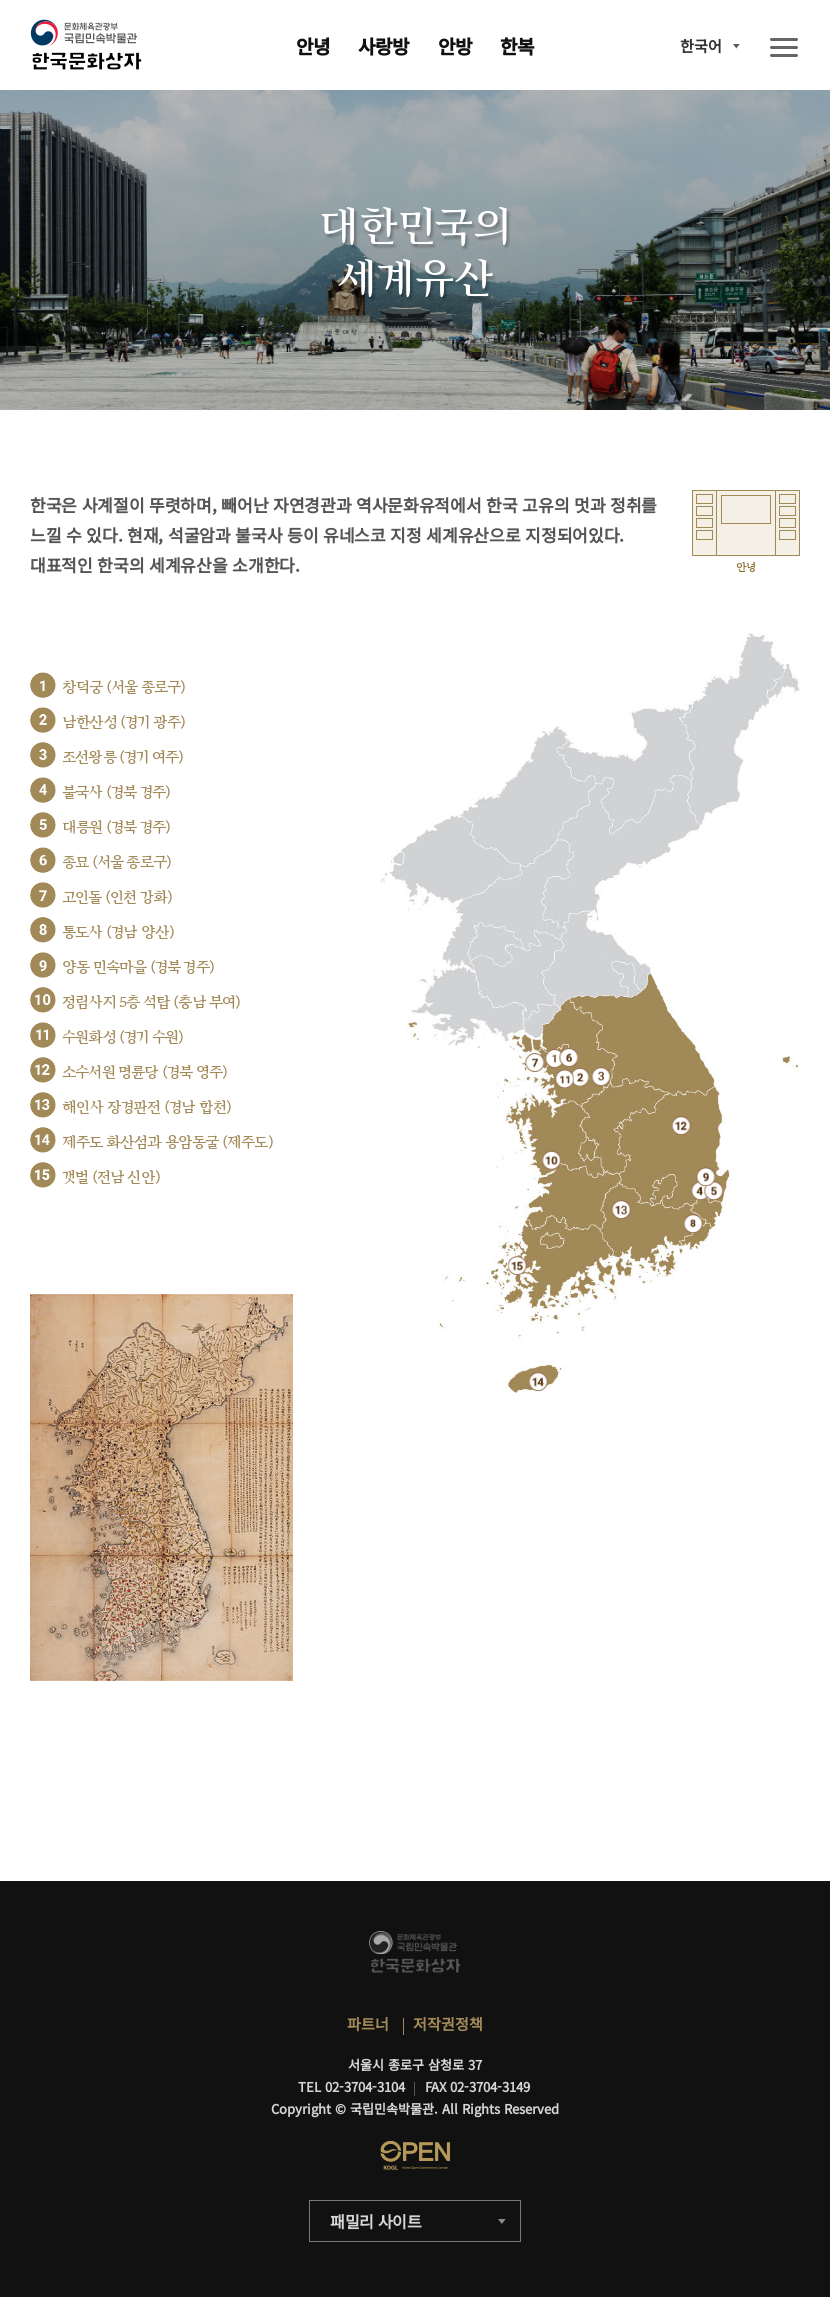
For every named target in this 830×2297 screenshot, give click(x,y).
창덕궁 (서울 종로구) (123, 687)
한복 (517, 45)
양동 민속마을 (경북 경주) (138, 967)
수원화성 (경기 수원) (122, 1037)
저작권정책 (448, 2023)
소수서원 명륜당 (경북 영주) (144, 1072)
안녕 (313, 45)
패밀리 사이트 (376, 2221)
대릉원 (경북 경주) (116, 827)
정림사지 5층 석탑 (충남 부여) (151, 1002)
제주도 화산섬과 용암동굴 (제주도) (167, 1142)
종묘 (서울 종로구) (116, 862)
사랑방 (383, 45)
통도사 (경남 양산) (118, 932)
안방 (455, 45)
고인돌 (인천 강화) (117, 897)
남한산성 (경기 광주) (123, 722)
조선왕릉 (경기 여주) (122, 757)
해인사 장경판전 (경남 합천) (146, 1107)
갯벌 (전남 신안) (111, 1177)
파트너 (368, 2023)
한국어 (701, 45)
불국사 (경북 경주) (116, 792)
